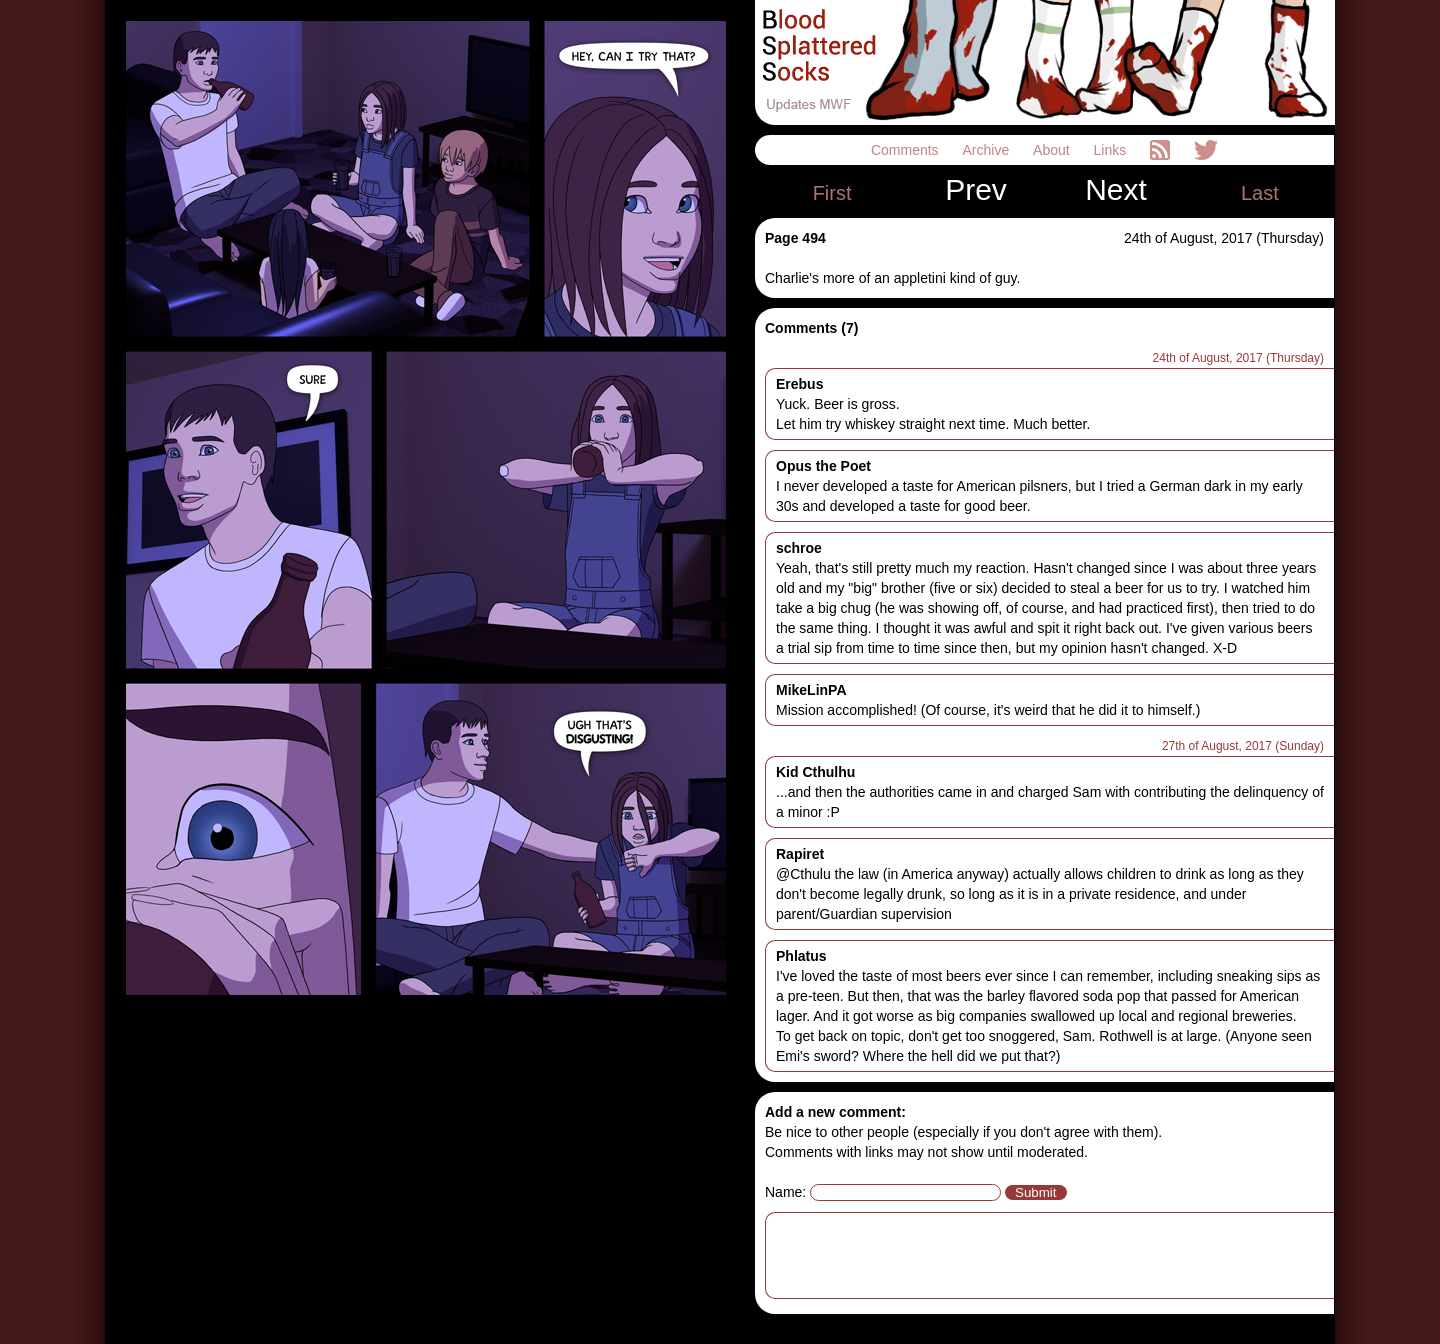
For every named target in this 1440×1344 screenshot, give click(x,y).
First (832, 193)
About (1053, 150)
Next (1116, 190)
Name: (785, 1192)
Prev (976, 190)
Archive (988, 150)
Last (1260, 193)
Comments (907, 150)
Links (1112, 150)
